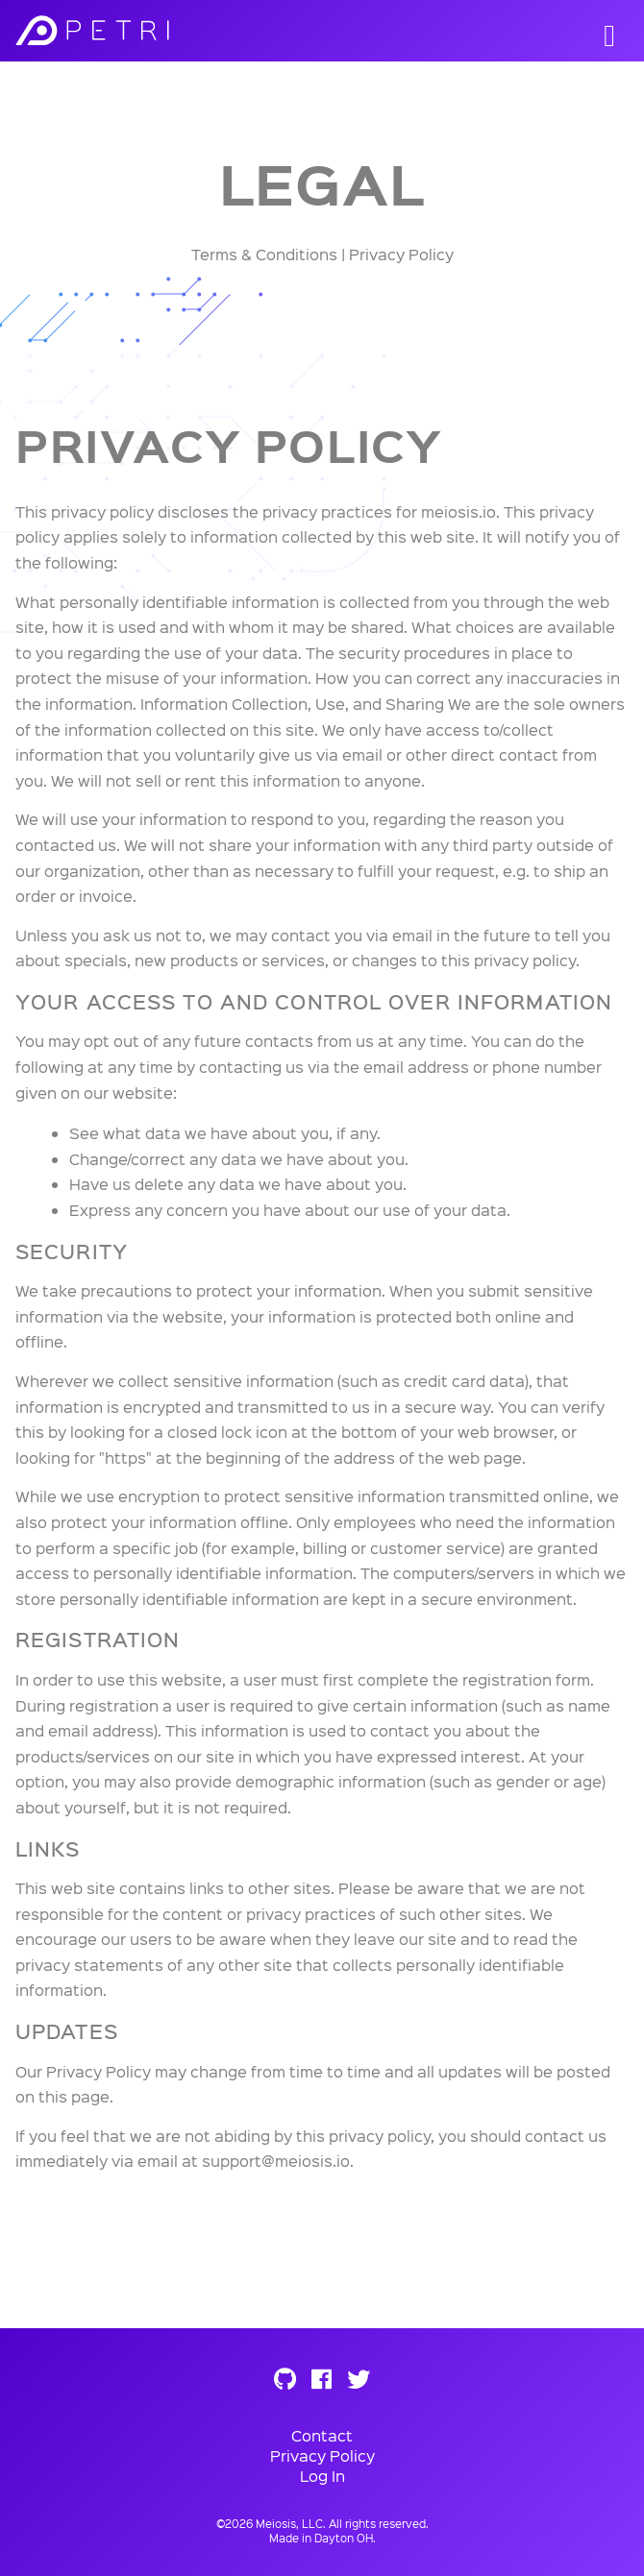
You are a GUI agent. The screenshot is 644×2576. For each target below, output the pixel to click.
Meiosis (154, 30)
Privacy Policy (322, 2455)
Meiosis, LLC (289, 2523)
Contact (322, 2435)
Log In (322, 2476)
